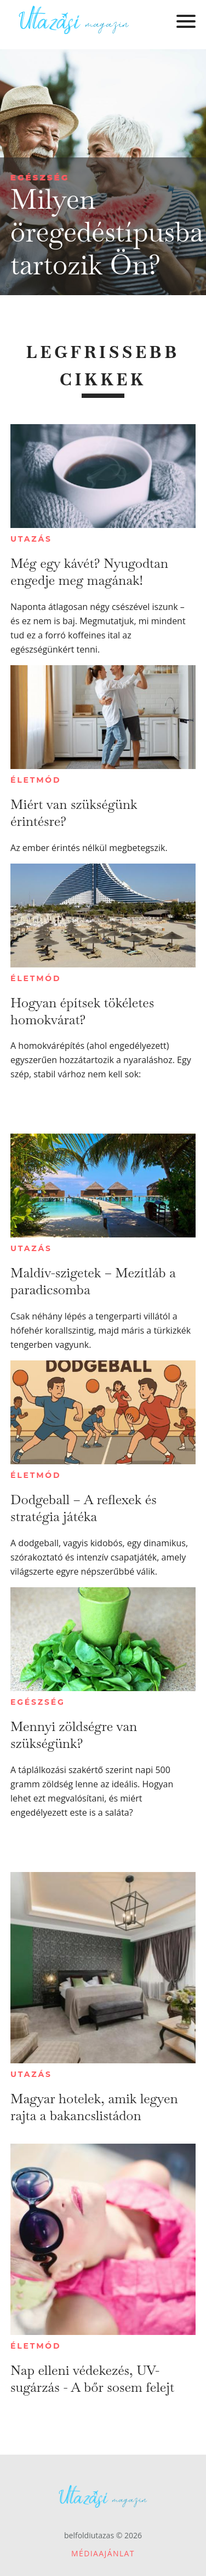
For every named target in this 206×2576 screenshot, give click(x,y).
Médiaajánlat (103, 2553)
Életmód (35, 780)
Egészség (39, 177)
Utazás (31, 539)
